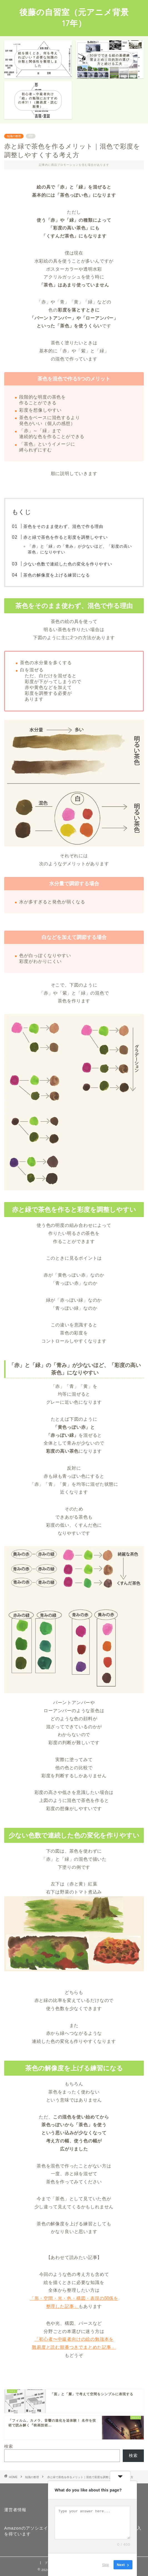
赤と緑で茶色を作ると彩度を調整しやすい (65, 537)
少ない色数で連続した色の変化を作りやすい (67, 564)
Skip (105, 2565)
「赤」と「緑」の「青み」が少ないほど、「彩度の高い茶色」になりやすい (80, 549)
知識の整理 (14, 136)
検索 (8, 2446)
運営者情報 (15, 2509)
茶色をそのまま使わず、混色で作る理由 (63, 526)
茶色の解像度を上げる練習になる (56, 575)
